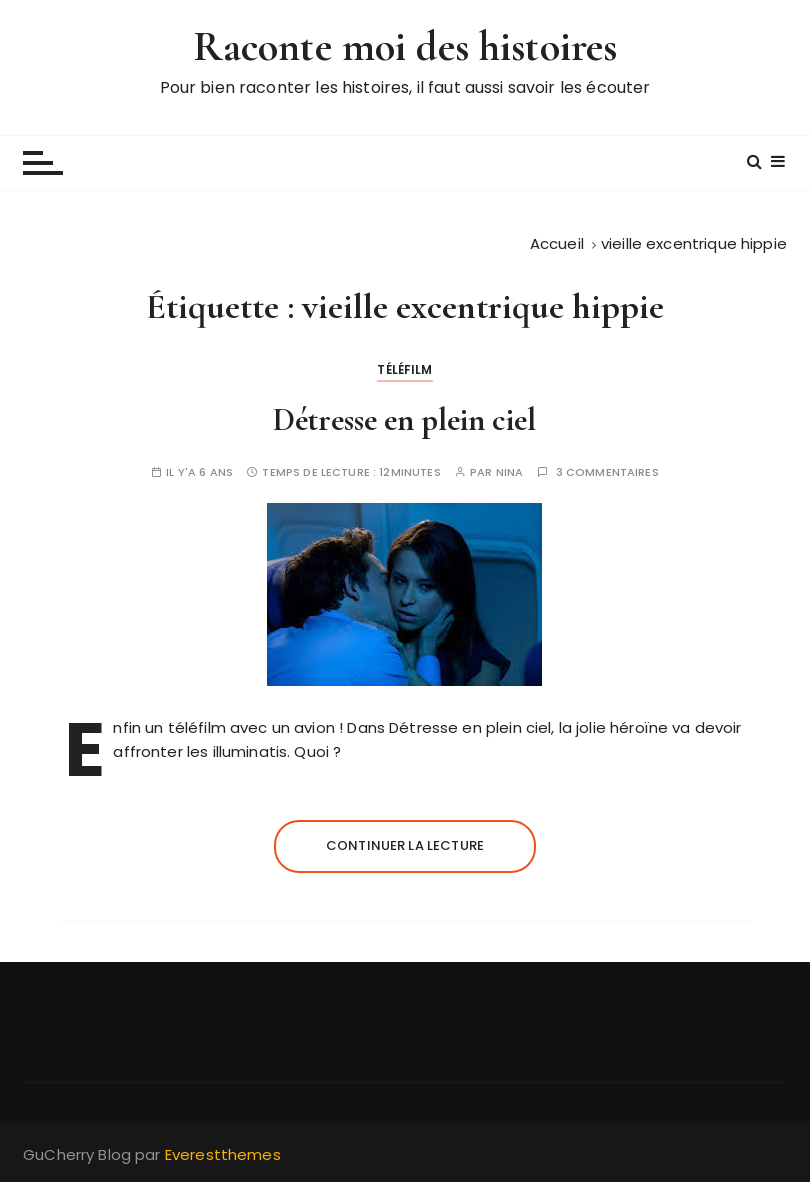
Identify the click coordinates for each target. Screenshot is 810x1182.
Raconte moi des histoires (405, 46)
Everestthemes (223, 1154)
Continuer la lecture (405, 845)
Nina (510, 472)
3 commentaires (607, 472)
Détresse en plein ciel (404, 419)
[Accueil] (557, 243)
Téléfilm (404, 369)
